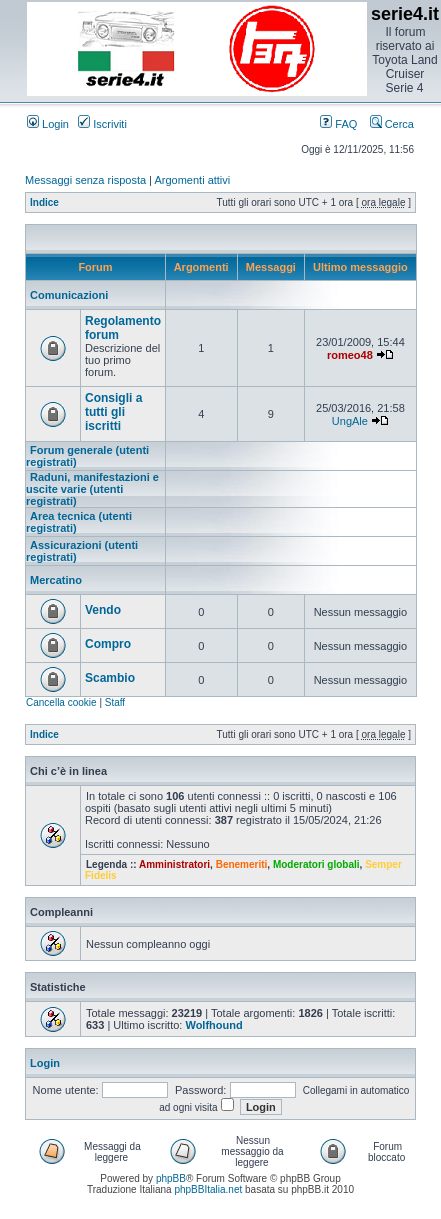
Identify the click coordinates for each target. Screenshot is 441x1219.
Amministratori (174, 864)
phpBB (171, 1178)
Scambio (110, 678)
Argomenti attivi (192, 180)
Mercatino (56, 580)
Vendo (103, 610)
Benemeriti (242, 864)
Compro (108, 644)
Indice (44, 202)
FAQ (338, 124)
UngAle (350, 421)
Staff (115, 702)
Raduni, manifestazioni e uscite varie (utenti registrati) (92, 489)
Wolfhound (213, 1025)
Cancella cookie (61, 702)
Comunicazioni (69, 295)
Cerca (392, 124)
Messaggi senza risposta (85, 180)
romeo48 (350, 355)
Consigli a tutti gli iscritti (113, 412)
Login (48, 124)
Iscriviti (102, 124)
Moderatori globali (316, 864)
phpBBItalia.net (208, 1189)
